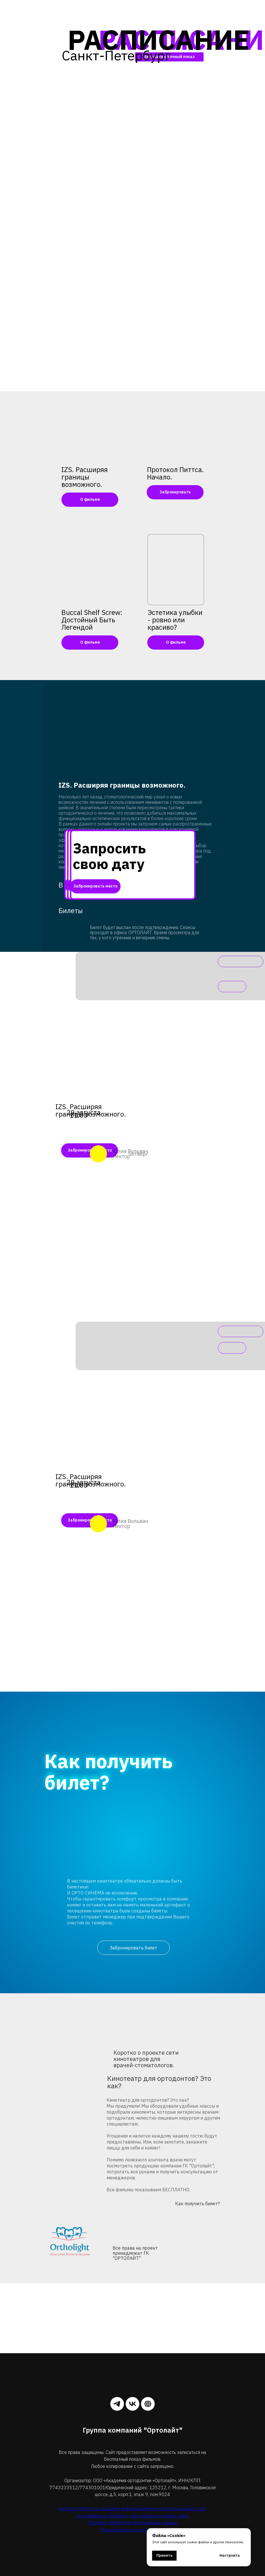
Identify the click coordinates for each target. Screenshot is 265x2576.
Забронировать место (95, 886)
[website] (148, 2404)
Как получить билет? (197, 2203)
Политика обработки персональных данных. (132, 2522)
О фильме (90, 499)
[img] (89, 426)
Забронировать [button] (175, 492)
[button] (175, 426)
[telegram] (117, 2404)
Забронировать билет (133, 1948)
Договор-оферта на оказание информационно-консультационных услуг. (132, 2508)
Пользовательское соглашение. (132, 2529)
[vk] (132, 2404)
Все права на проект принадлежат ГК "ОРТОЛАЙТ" (135, 2253)
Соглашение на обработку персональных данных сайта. (132, 2516)
